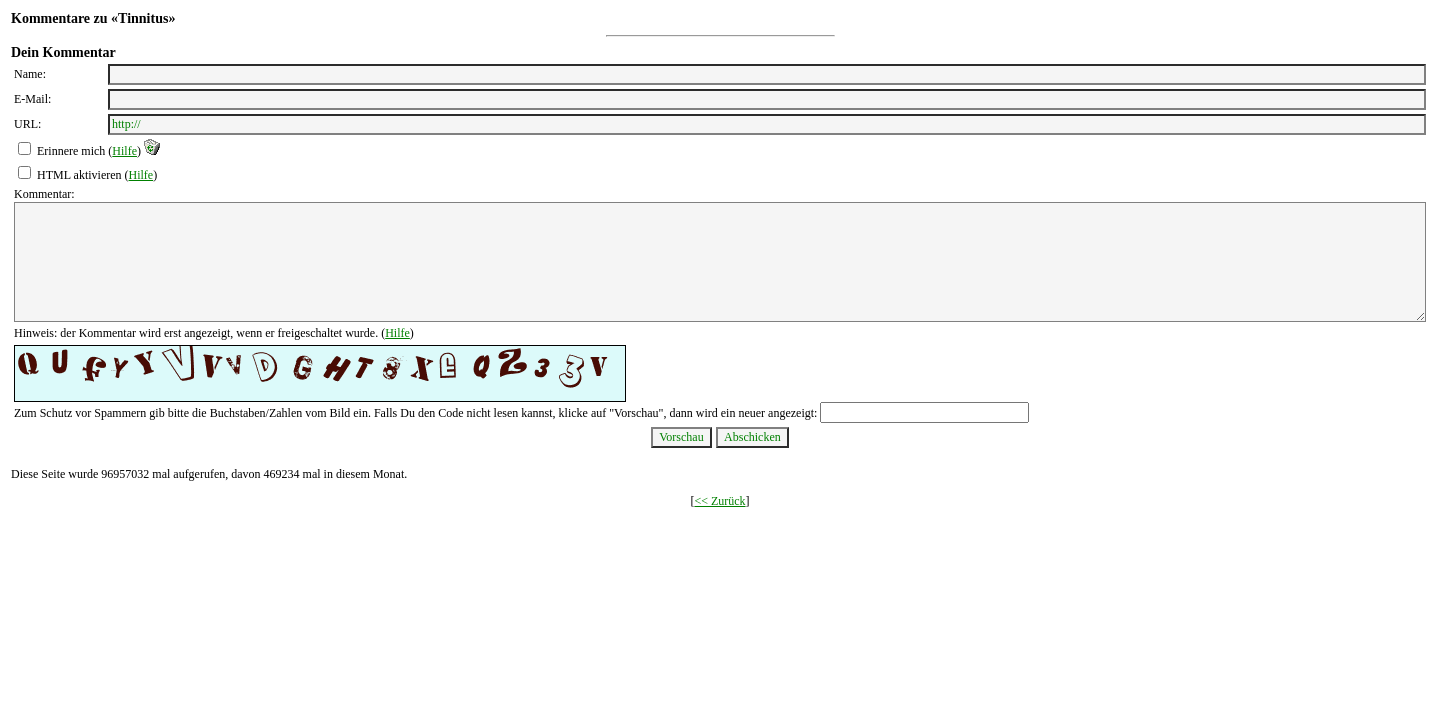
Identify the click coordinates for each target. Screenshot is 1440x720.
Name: (30, 74)
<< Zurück (719, 501)
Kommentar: (44, 194)
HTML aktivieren (79, 175)
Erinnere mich (71, 151)
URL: (27, 124)
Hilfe (124, 151)
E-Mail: (32, 99)
